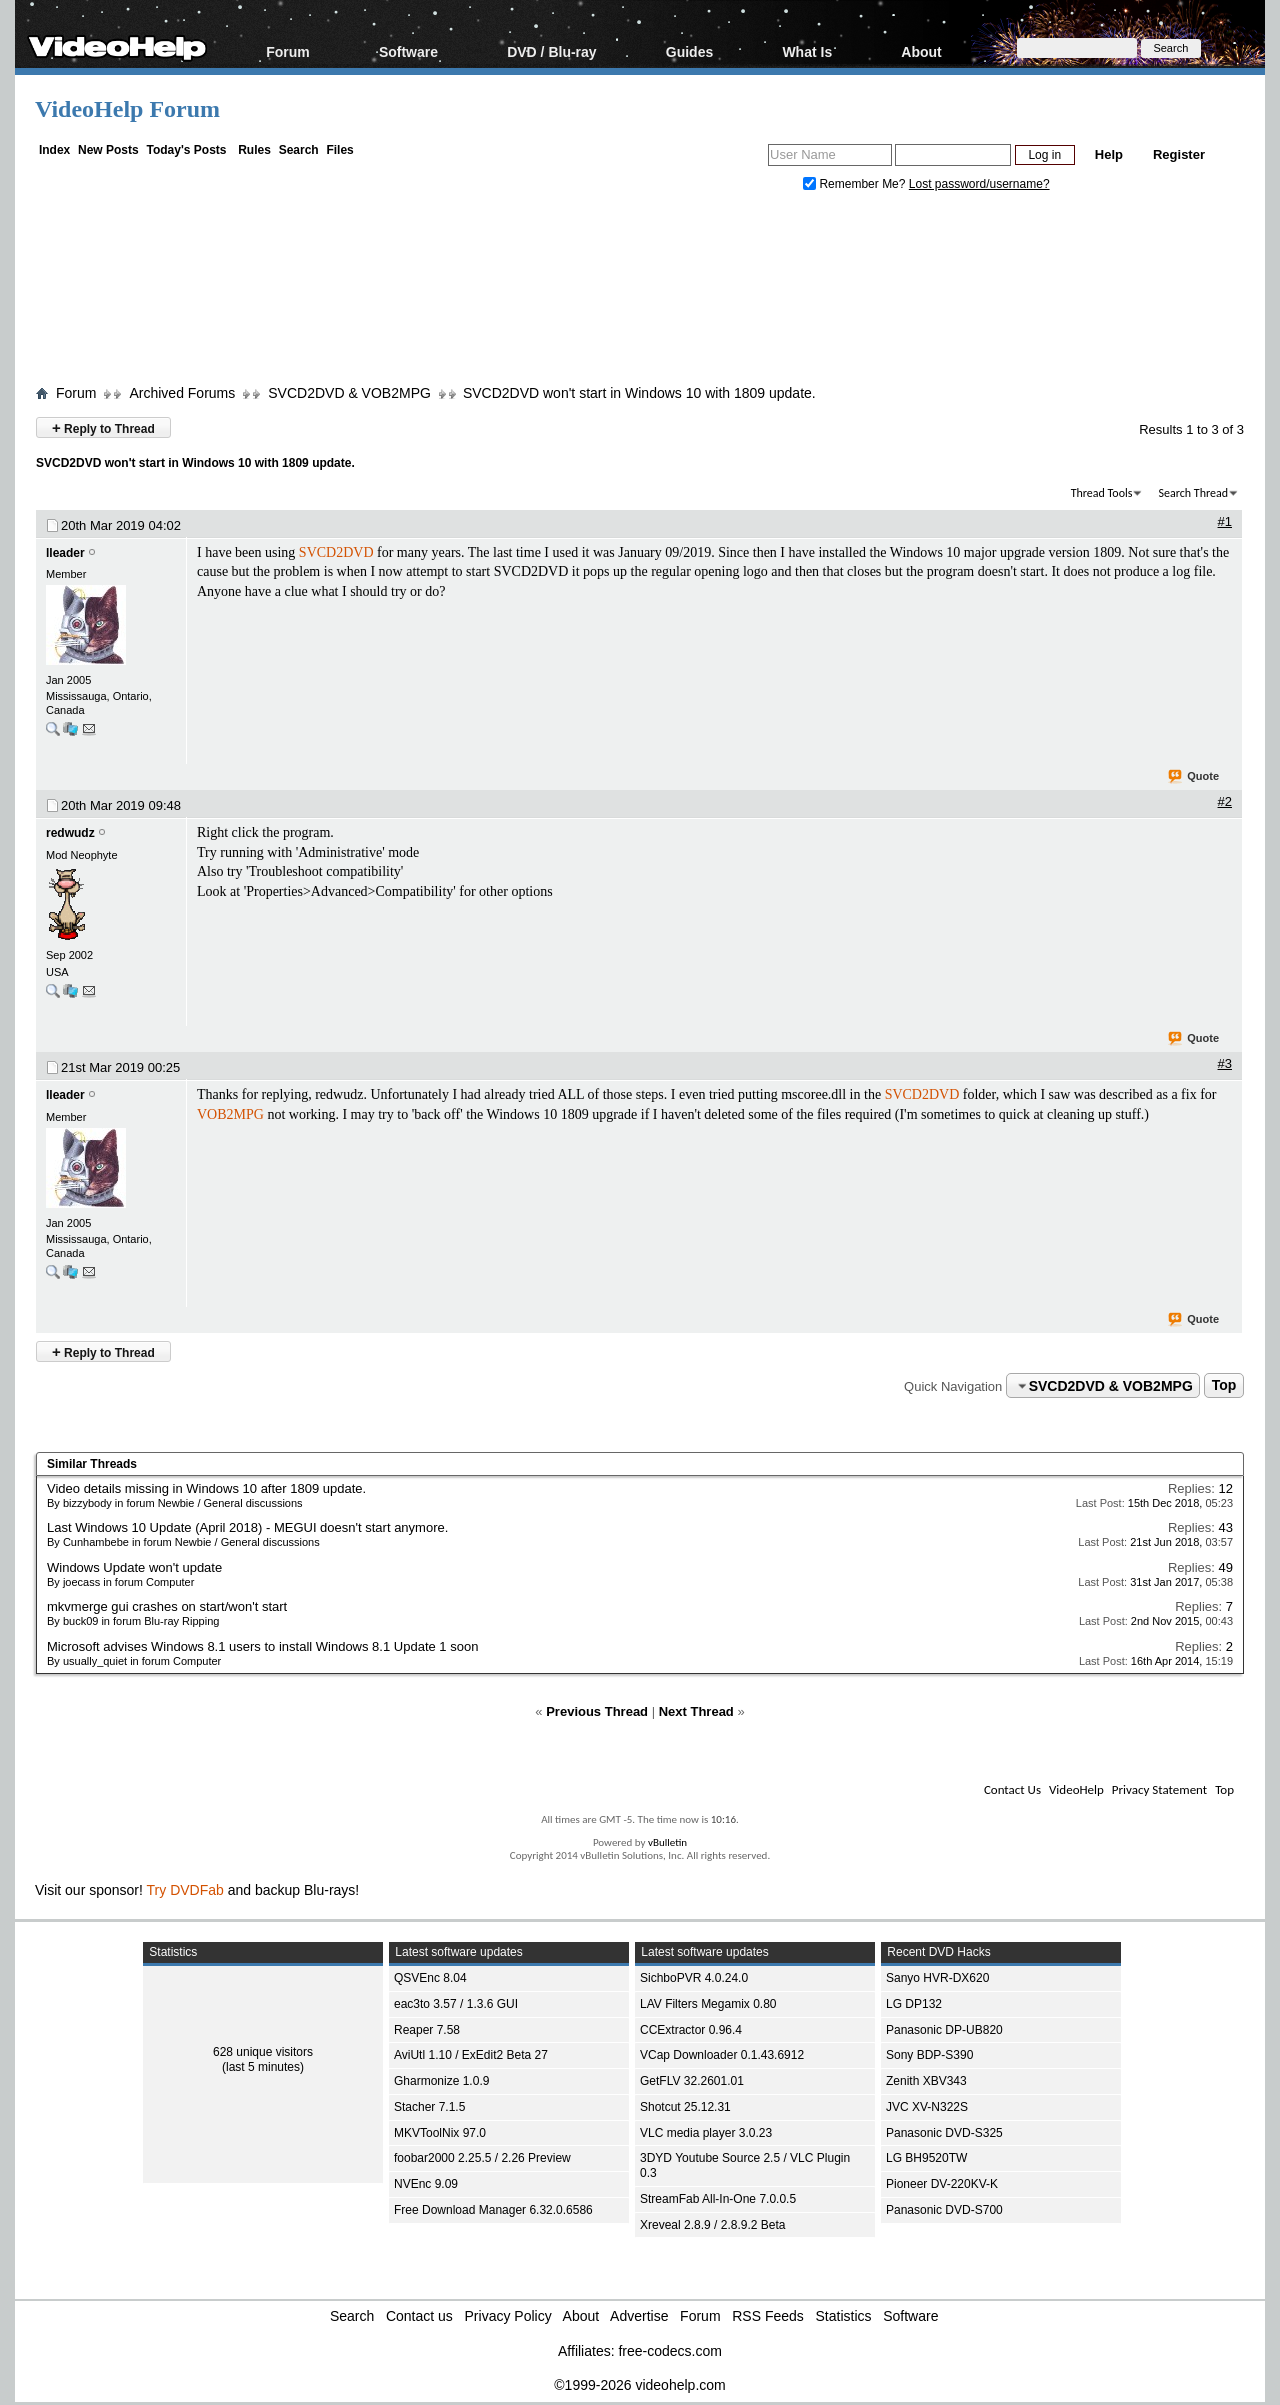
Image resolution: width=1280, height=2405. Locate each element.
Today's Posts (186, 150)
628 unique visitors (263, 2052)
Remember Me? (856, 184)
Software (408, 51)
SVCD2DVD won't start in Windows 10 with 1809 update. (639, 393)
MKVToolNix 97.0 (440, 2133)
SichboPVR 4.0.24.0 (694, 1978)
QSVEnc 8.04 (430, 1978)
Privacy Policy (508, 2316)
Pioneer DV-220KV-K (942, 2184)
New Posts (108, 150)
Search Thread (1193, 493)
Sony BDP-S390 (929, 2055)
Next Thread (696, 1711)
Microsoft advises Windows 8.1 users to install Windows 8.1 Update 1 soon (262, 1646)
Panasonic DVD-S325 (944, 2133)
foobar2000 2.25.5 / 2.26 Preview (482, 2158)
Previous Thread (597, 1711)
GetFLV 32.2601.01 (692, 2081)
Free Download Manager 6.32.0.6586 (493, 2210)
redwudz (70, 833)
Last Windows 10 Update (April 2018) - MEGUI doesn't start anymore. (247, 1527)
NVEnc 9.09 (426, 2184)
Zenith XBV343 (926, 2081)
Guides (689, 51)
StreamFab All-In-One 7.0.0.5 (718, 2199)
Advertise (639, 2316)
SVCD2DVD (336, 552)
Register (1179, 154)
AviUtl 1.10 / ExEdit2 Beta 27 (471, 2055)
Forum (288, 51)
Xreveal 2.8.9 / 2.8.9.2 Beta (712, 2225)
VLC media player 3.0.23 (706, 2133)
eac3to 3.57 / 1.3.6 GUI (456, 2004)
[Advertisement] (640, 293)
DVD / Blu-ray (551, 51)
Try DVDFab (185, 1890)
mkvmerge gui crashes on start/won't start (167, 1606)
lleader (65, 553)
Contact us (419, 2316)
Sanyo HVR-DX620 (937, 1978)
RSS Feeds (768, 2316)
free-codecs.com (669, 2351)
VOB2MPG (230, 1114)
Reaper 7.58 (427, 2030)
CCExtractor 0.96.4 (691, 2030)
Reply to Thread (103, 427)
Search (299, 150)
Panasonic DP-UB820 (944, 2030)
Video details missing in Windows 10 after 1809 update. (206, 1488)
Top (1224, 1386)
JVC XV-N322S (927, 2107)
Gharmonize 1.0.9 (441, 2081)
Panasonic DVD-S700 (944, 2210)
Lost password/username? (979, 184)
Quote (1194, 777)
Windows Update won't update (134, 1567)
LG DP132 (914, 2004)
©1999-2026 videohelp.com (639, 2385)
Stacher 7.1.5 (429, 2107)
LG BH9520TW (926, 2158)
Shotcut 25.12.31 (685, 2107)
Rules (254, 150)
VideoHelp (1076, 1789)
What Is (807, 51)
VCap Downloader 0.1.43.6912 (722, 2055)
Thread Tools (1102, 493)
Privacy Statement (1159, 1789)
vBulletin (667, 1842)
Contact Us (1012, 1789)
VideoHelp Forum (127, 109)
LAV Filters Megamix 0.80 (708, 2004)
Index (54, 150)
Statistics (844, 2316)
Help (1109, 154)
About (921, 51)
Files (339, 150)
